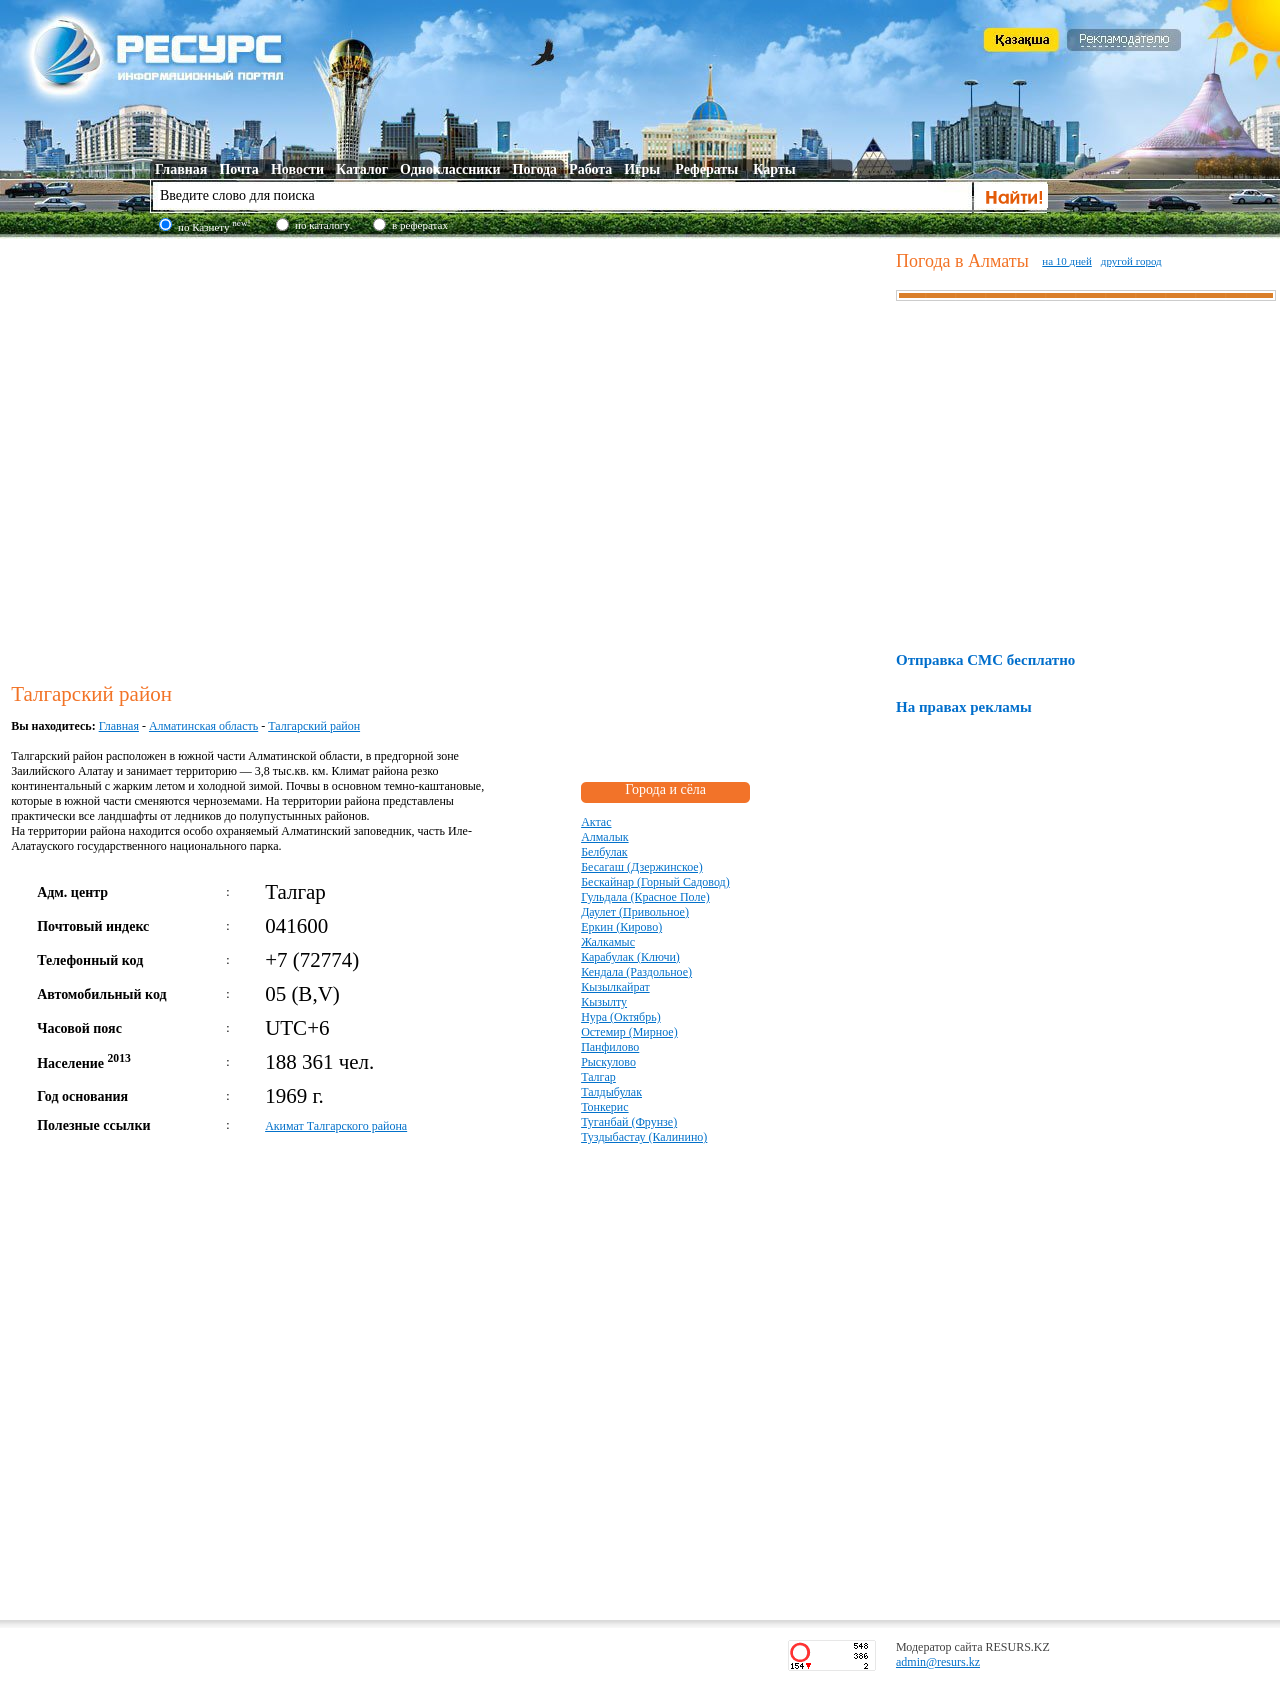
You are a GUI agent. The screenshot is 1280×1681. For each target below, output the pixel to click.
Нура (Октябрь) (621, 1017)
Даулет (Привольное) (635, 912)
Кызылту (604, 1002)
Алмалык (604, 837)
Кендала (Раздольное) (636, 972)
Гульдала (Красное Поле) (645, 897)
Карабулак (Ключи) (630, 957)
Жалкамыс (608, 942)
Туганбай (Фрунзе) (629, 1122)
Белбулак (604, 852)
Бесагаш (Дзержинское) (642, 867)
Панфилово (610, 1047)
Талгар (598, 1077)
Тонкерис (604, 1107)
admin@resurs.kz (938, 1662)
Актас (596, 822)
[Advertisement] (203, 457)
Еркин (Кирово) (621, 927)
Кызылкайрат (615, 987)
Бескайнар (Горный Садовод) (655, 882)
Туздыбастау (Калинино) (644, 1137)
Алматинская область (203, 726)
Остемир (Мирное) (629, 1032)
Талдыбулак (611, 1092)
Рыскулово (608, 1062)
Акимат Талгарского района (336, 1126)
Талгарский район (314, 726)
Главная (119, 726)
